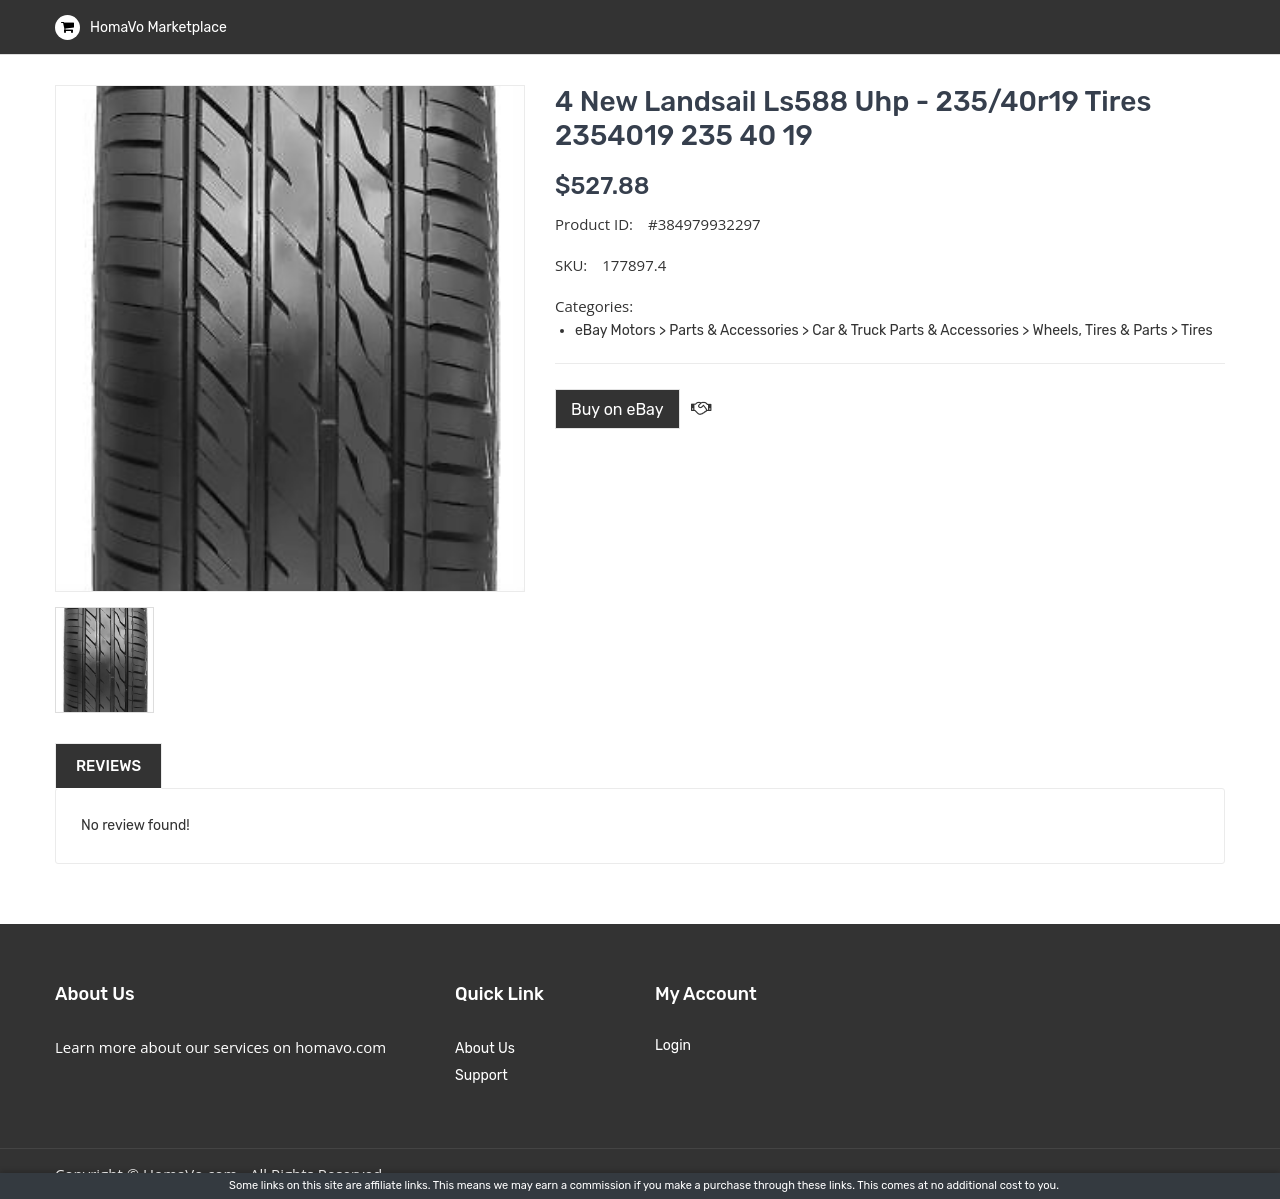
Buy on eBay (617, 409)
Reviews (108, 766)
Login (673, 1045)
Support (481, 1075)
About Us (485, 1048)
